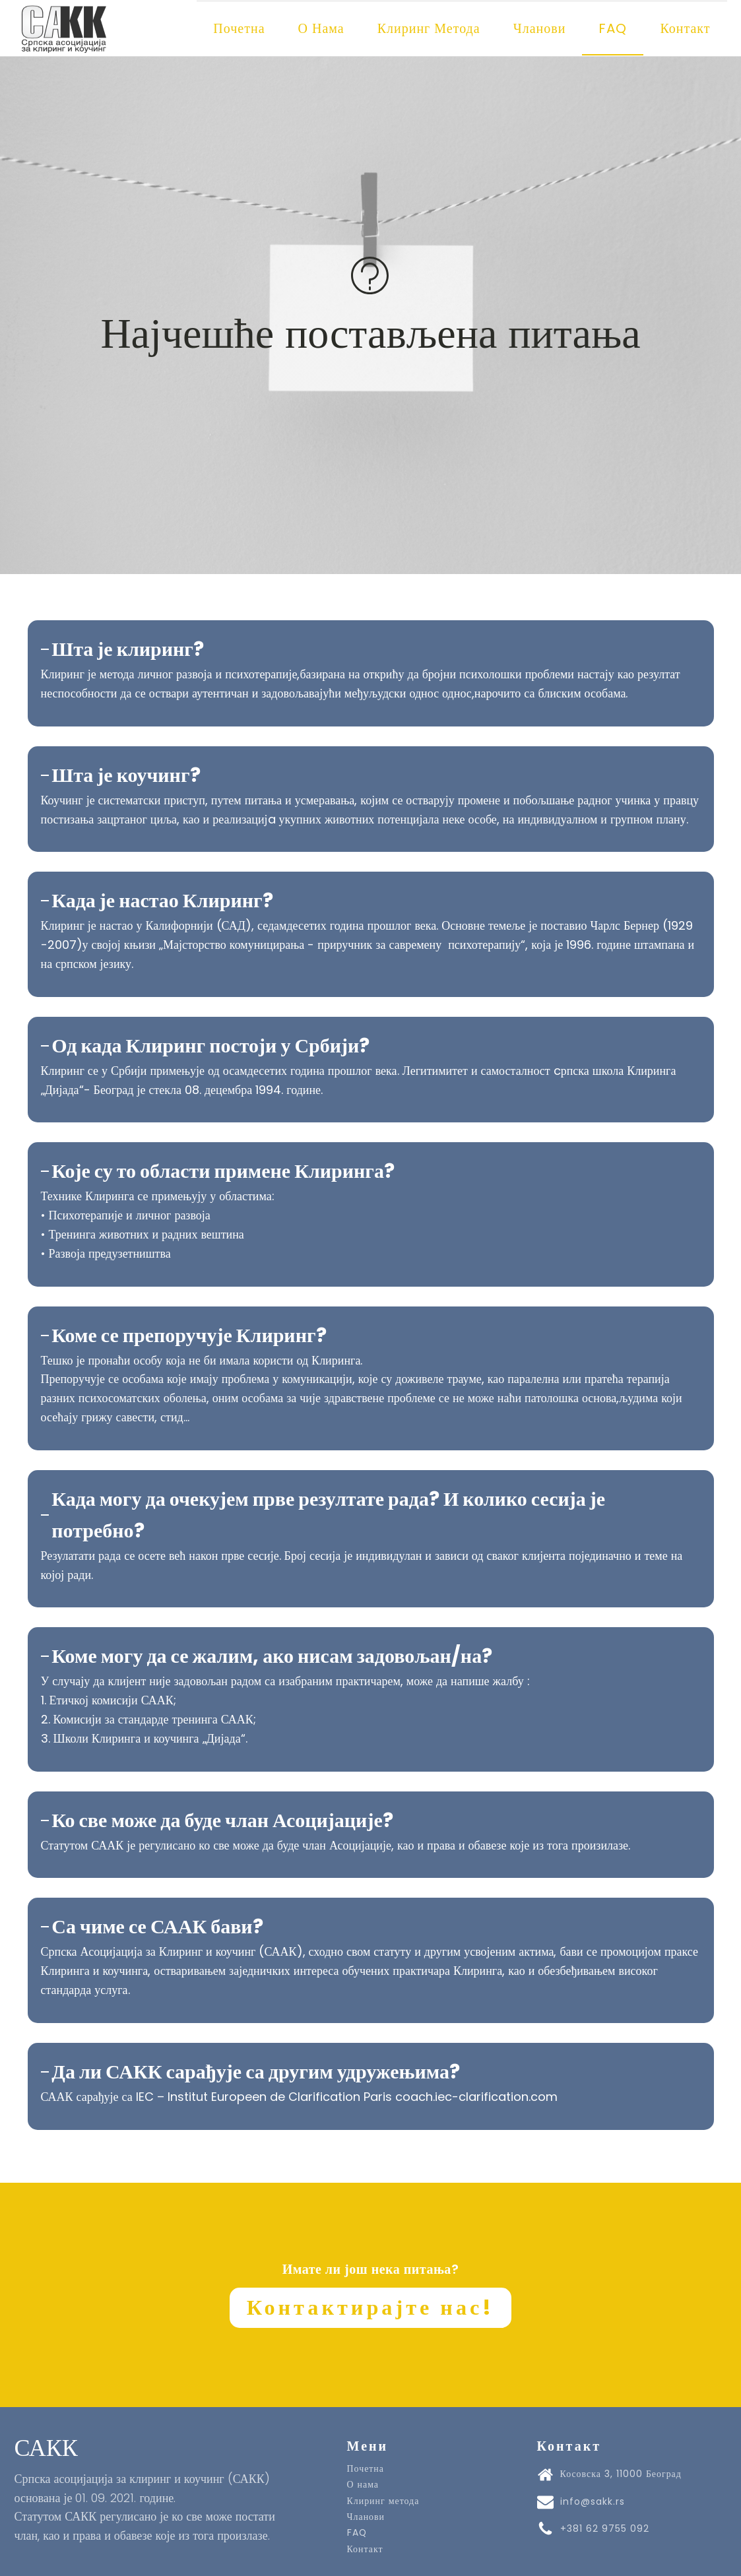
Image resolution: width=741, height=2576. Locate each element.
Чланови (539, 27)
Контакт (685, 27)
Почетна (239, 27)
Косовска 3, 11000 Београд (621, 2472)
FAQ (612, 27)
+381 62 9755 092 (604, 2526)
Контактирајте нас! (370, 2305)
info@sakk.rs (592, 2499)
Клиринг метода (428, 27)
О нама (321, 27)
